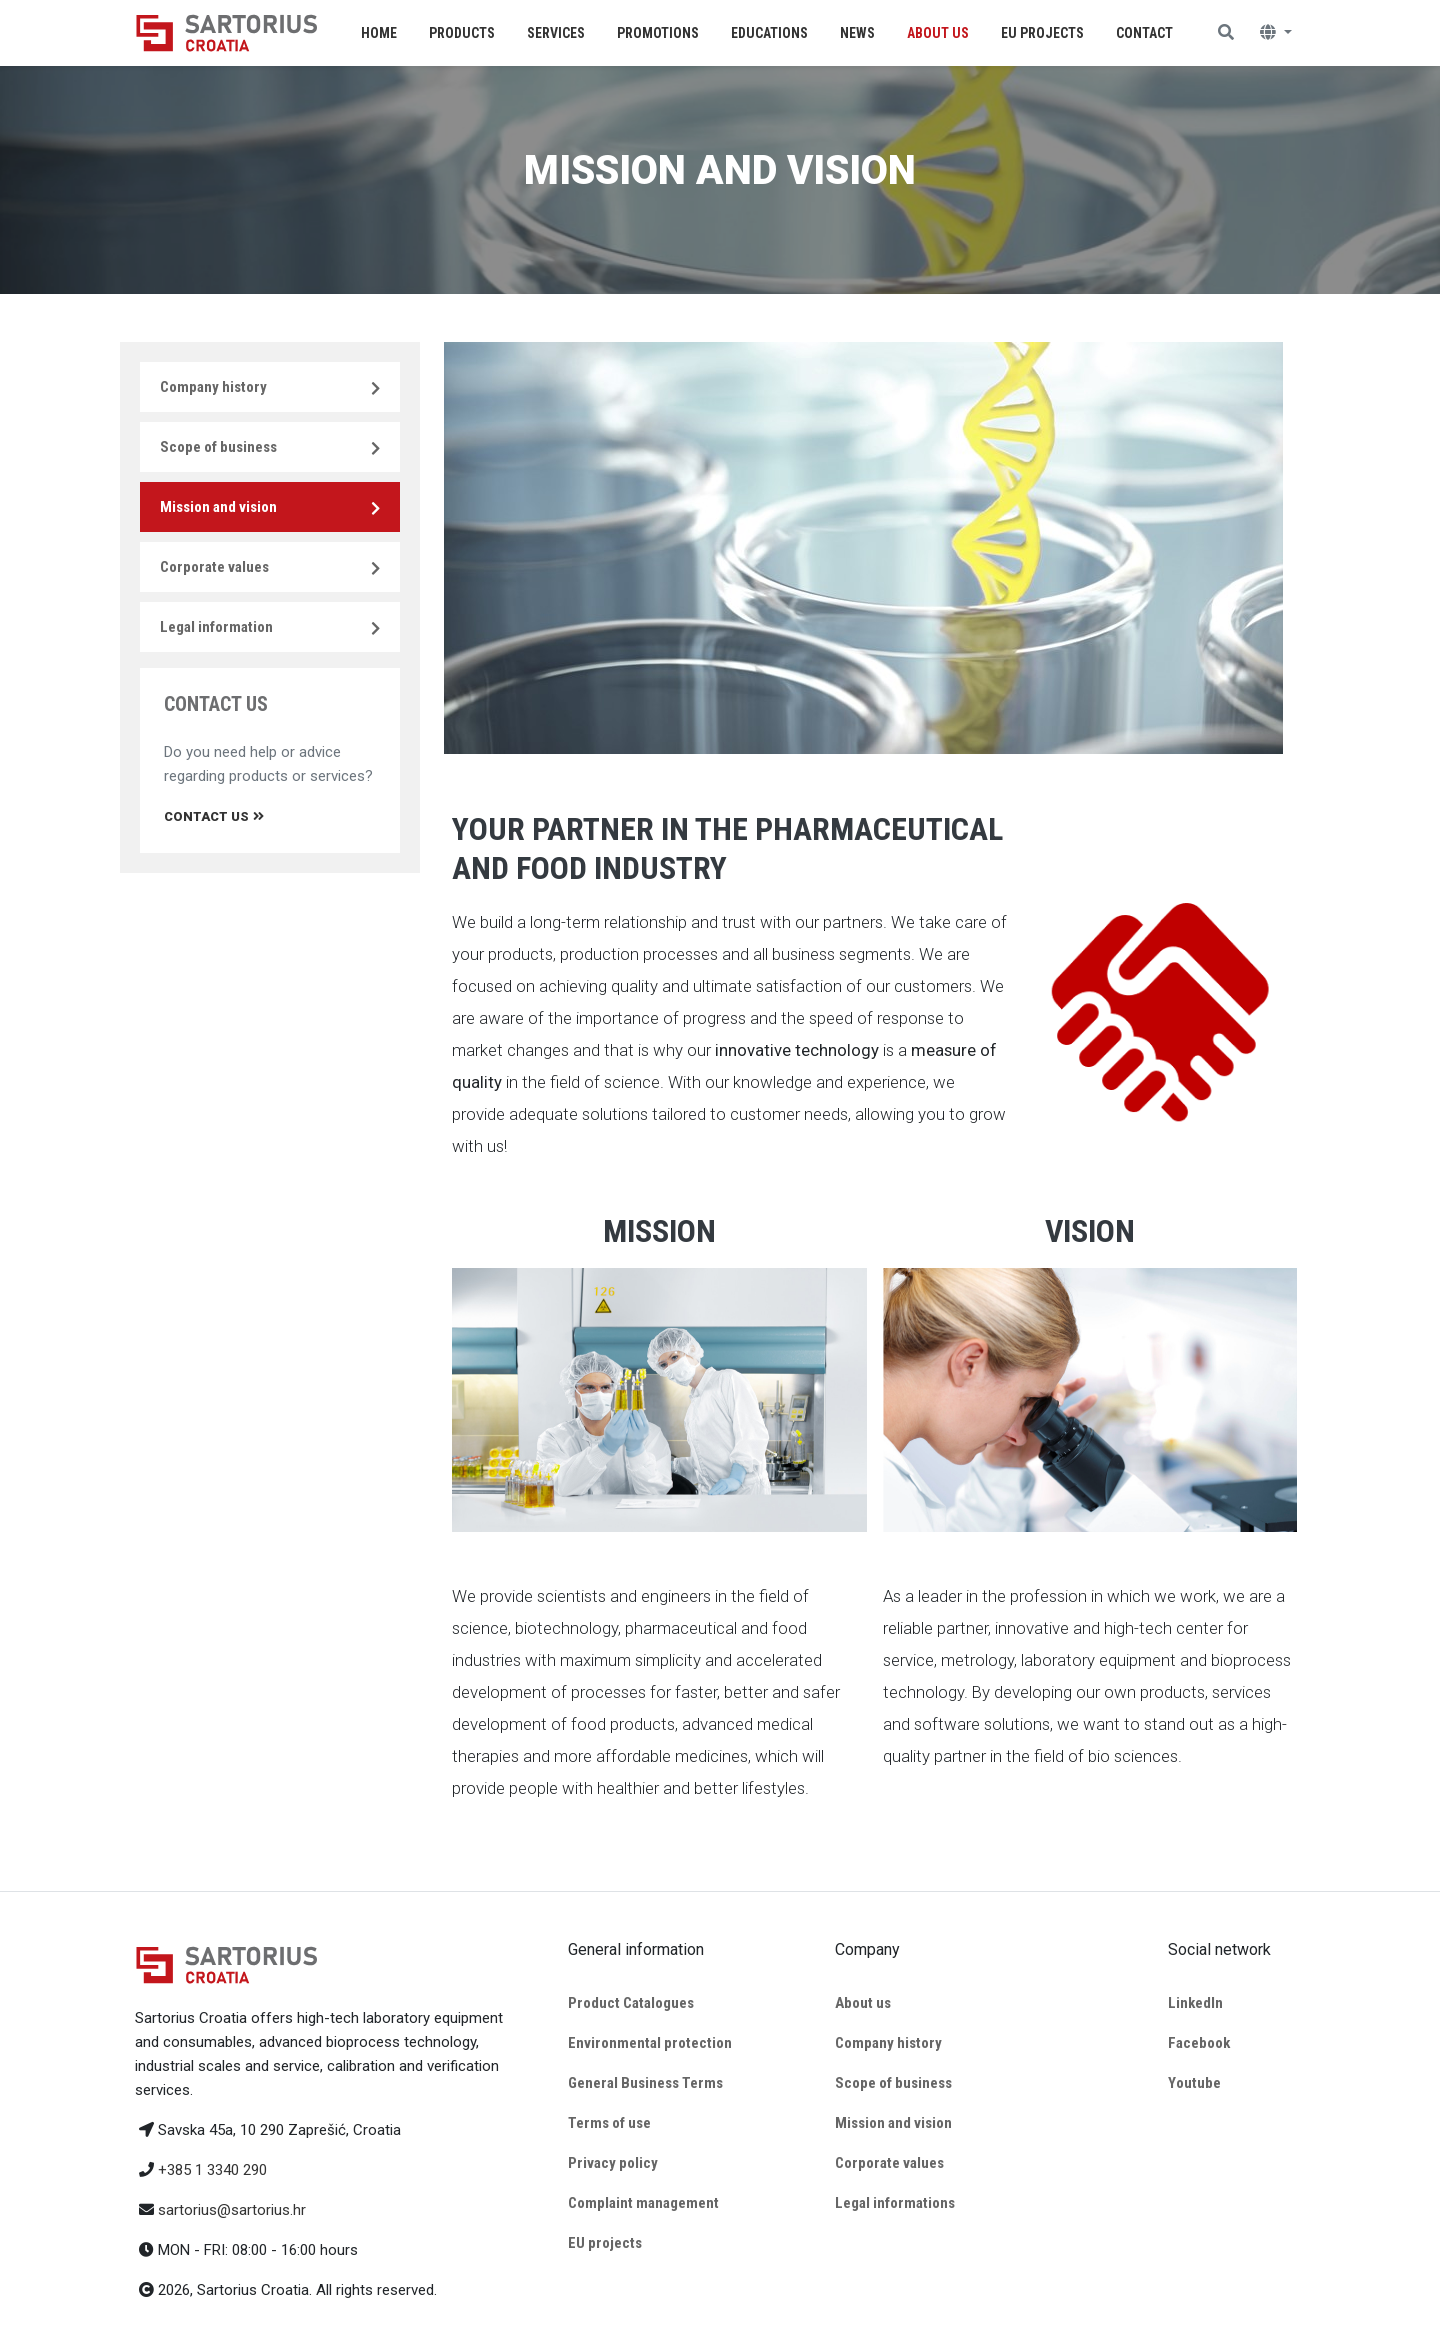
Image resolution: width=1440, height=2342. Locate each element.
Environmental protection (650, 2043)
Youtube (1194, 2083)
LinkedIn (1195, 2003)
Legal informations (895, 2203)
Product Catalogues (631, 2003)
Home (379, 33)
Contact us (214, 816)
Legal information (216, 627)
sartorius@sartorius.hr (232, 2210)
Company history (213, 387)
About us (863, 2003)
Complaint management (643, 2203)
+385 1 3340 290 (212, 2170)
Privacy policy (613, 2163)
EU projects (605, 2243)
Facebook (1199, 2043)
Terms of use (609, 2123)
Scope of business (218, 447)
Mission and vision (218, 507)
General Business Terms (645, 2083)
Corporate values (214, 567)
